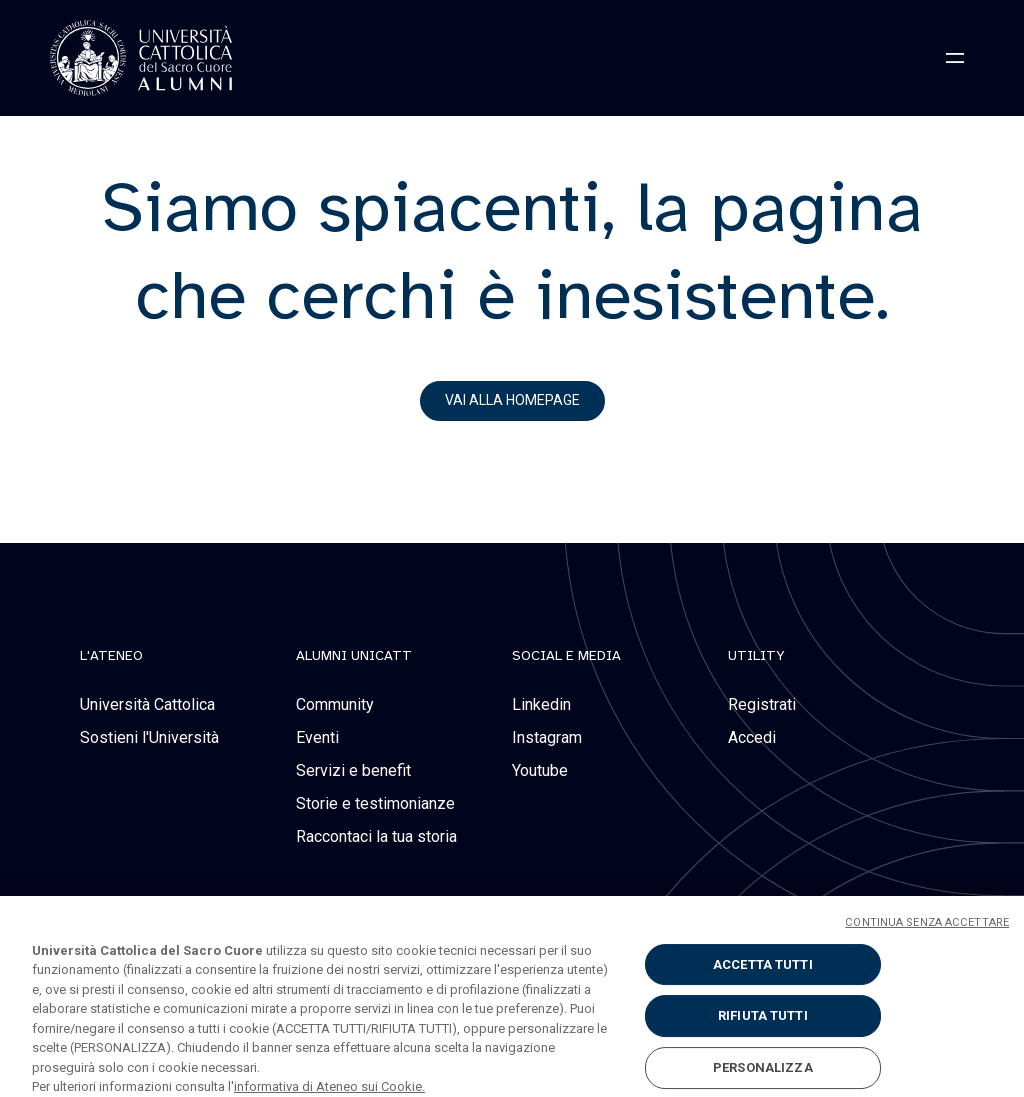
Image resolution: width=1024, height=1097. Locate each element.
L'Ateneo (111, 656)
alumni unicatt (354, 656)
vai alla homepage (512, 400)
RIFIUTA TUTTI (763, 1024)
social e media (566, 656)
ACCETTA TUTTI (763, 972)
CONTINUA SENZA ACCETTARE (927, 930)
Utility (756, 656)
